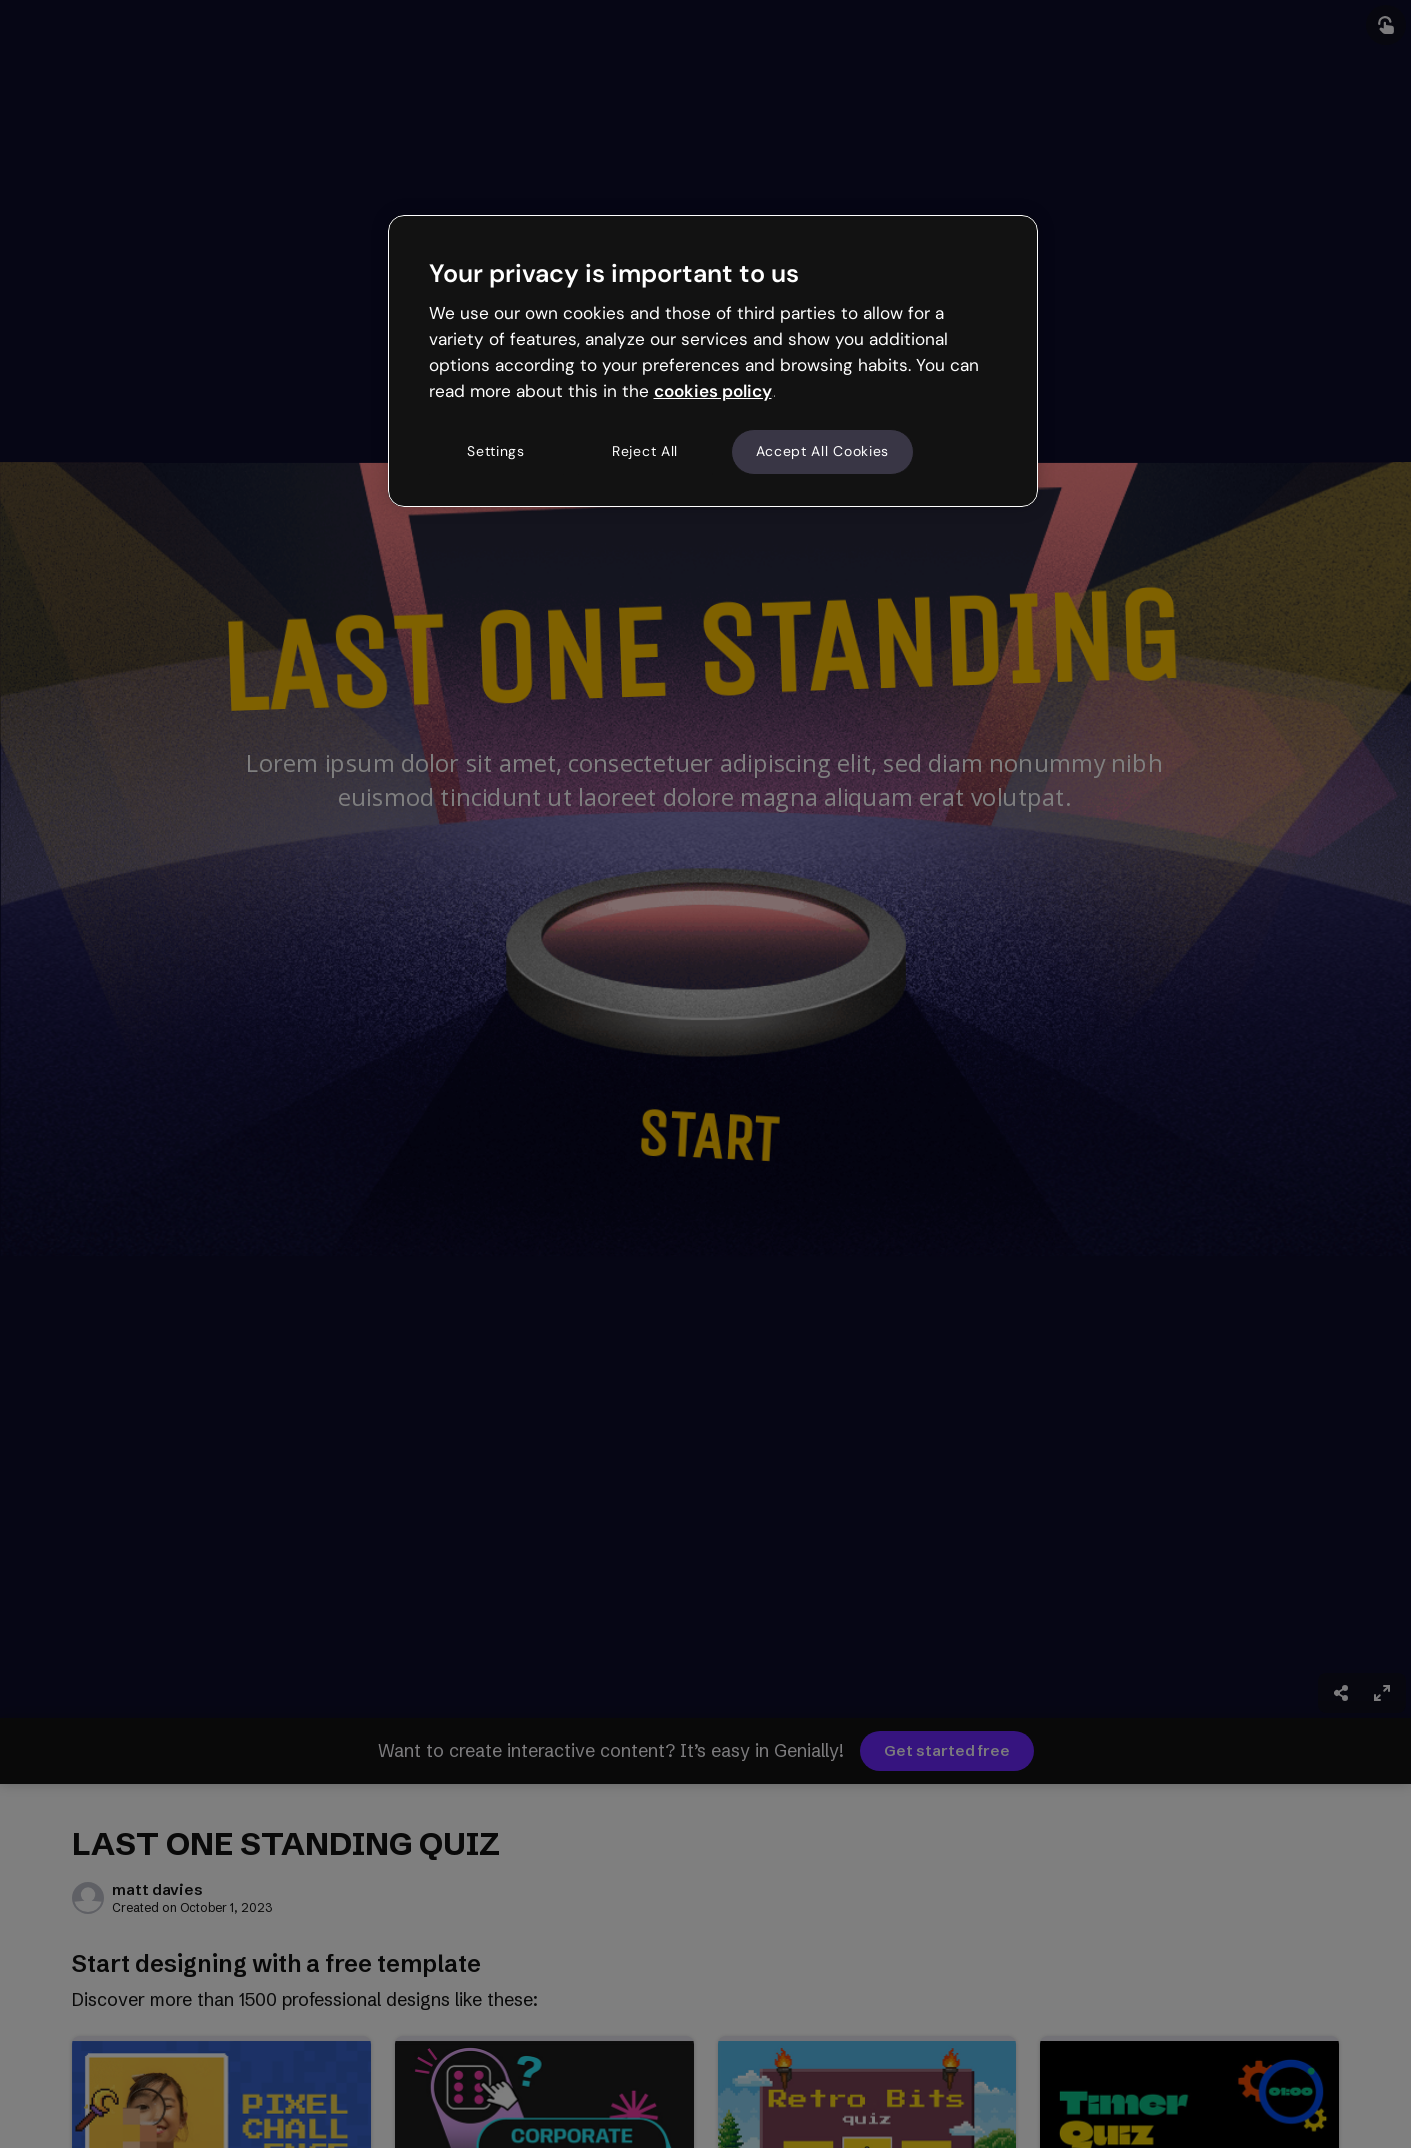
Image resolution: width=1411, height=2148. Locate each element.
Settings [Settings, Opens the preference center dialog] (496, 451)
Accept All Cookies (823, 451)
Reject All (645, 451)
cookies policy (713, 391)
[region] (713, 361)
